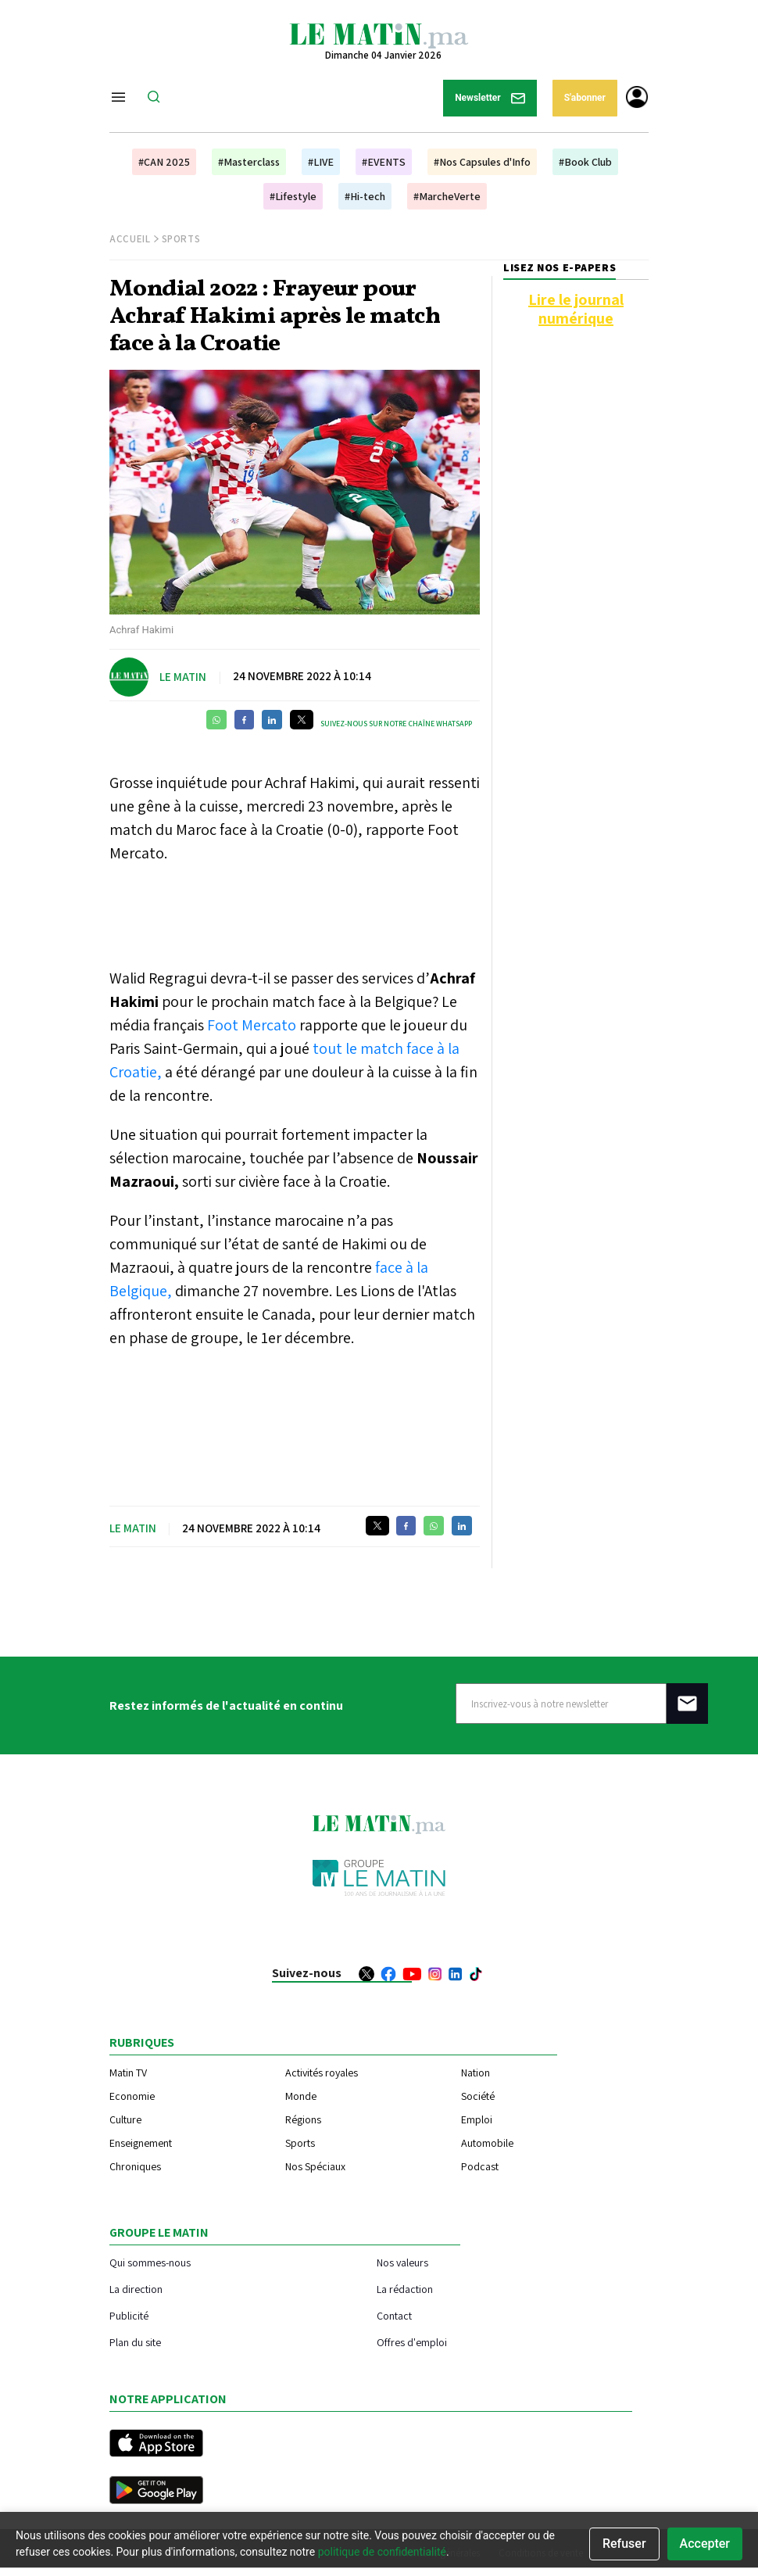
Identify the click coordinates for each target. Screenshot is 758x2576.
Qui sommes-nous (150, 2262)
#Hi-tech (365, 196)
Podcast (480, 2166)
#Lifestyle (293, 196)
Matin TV (128, 2072)
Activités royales (321, 2072)
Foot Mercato (250, 1025)
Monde (300, 2096)
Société (478, 2096)
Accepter (705, 2543)
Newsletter (490, 98)
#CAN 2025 (164, 162)
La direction (136, 2288)
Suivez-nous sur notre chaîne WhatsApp (396, 723)
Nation (475, 2072)
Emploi (476, 2119)
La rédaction (405, 2288)
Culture (125, 2119)
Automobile (487, 2143)
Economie (132, 2096)
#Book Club (585, 162)
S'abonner (585, 97)
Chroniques (135, 2166)
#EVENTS (384, 162)
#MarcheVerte (447, 196)
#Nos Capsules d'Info (482, 162)
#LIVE (321, 162)
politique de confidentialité (382, 2552)
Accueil (130, 238)
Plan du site (135, 2341)
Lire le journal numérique (576, 308)
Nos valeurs (402, 2262)
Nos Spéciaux (315, 2166)
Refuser (624, 2543)
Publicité (128, 2315)
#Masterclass (249, 162)
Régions (303, 2119)
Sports (181, 238)
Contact (394, 2315)
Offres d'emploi (412, 2341)
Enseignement (140, 2143)
